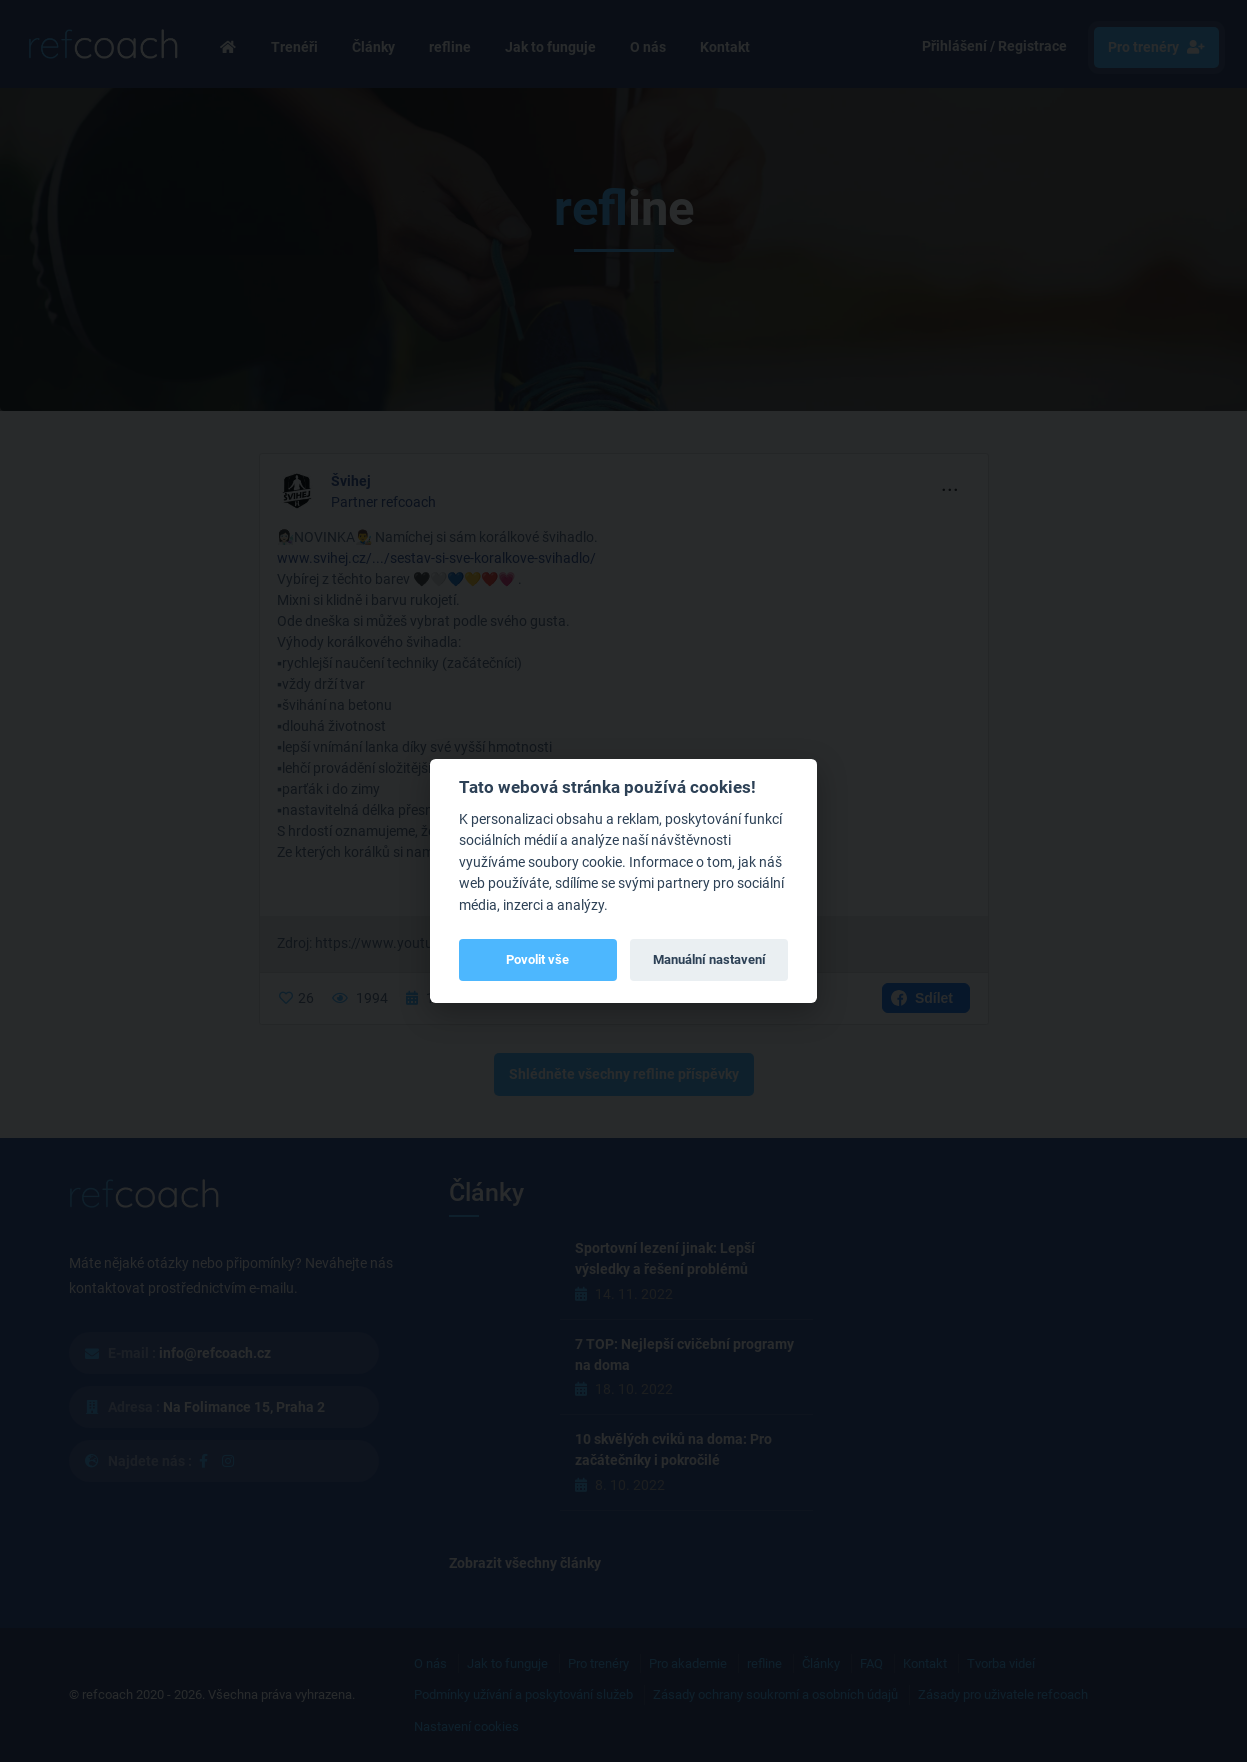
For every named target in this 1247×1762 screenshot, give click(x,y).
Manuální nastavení (709, 959)
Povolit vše (537, 959)
